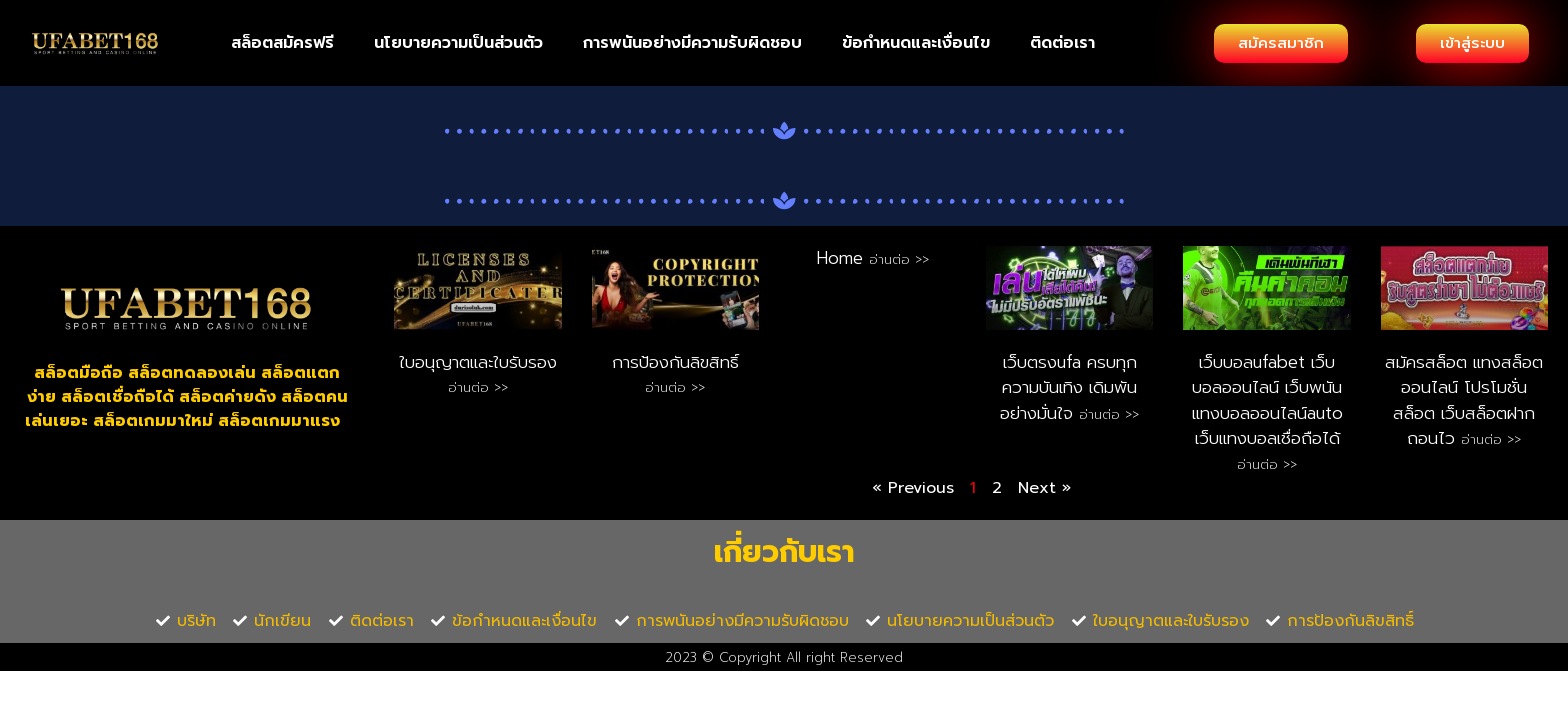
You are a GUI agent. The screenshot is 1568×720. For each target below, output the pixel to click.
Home (843, 258)
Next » (1044, 488)
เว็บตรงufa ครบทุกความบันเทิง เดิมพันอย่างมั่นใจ (1068, 387)
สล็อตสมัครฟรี (282, 43)
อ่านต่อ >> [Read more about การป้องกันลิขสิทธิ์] (675, 387)
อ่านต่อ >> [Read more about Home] (899, 259)
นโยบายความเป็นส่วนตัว (458, 43)
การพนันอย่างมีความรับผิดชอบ (692, 43)
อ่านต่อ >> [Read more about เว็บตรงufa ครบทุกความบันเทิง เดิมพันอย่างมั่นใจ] (1109, 414)
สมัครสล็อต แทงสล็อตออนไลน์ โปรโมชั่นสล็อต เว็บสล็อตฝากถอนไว (1464, 400)
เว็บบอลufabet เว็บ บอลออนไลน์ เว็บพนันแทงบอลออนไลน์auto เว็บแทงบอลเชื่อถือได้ (1267, 400)
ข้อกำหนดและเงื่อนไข (916, 43)
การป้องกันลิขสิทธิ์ (675, 362)
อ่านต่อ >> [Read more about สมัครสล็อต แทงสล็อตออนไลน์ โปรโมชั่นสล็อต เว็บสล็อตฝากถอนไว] (1491, 439)
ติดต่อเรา (1062, 43)
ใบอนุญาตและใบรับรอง (478, 362)
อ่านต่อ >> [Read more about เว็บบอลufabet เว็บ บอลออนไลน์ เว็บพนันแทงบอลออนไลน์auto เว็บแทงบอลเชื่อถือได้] (1267, 464)
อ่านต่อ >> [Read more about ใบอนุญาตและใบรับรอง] (478, 387)
